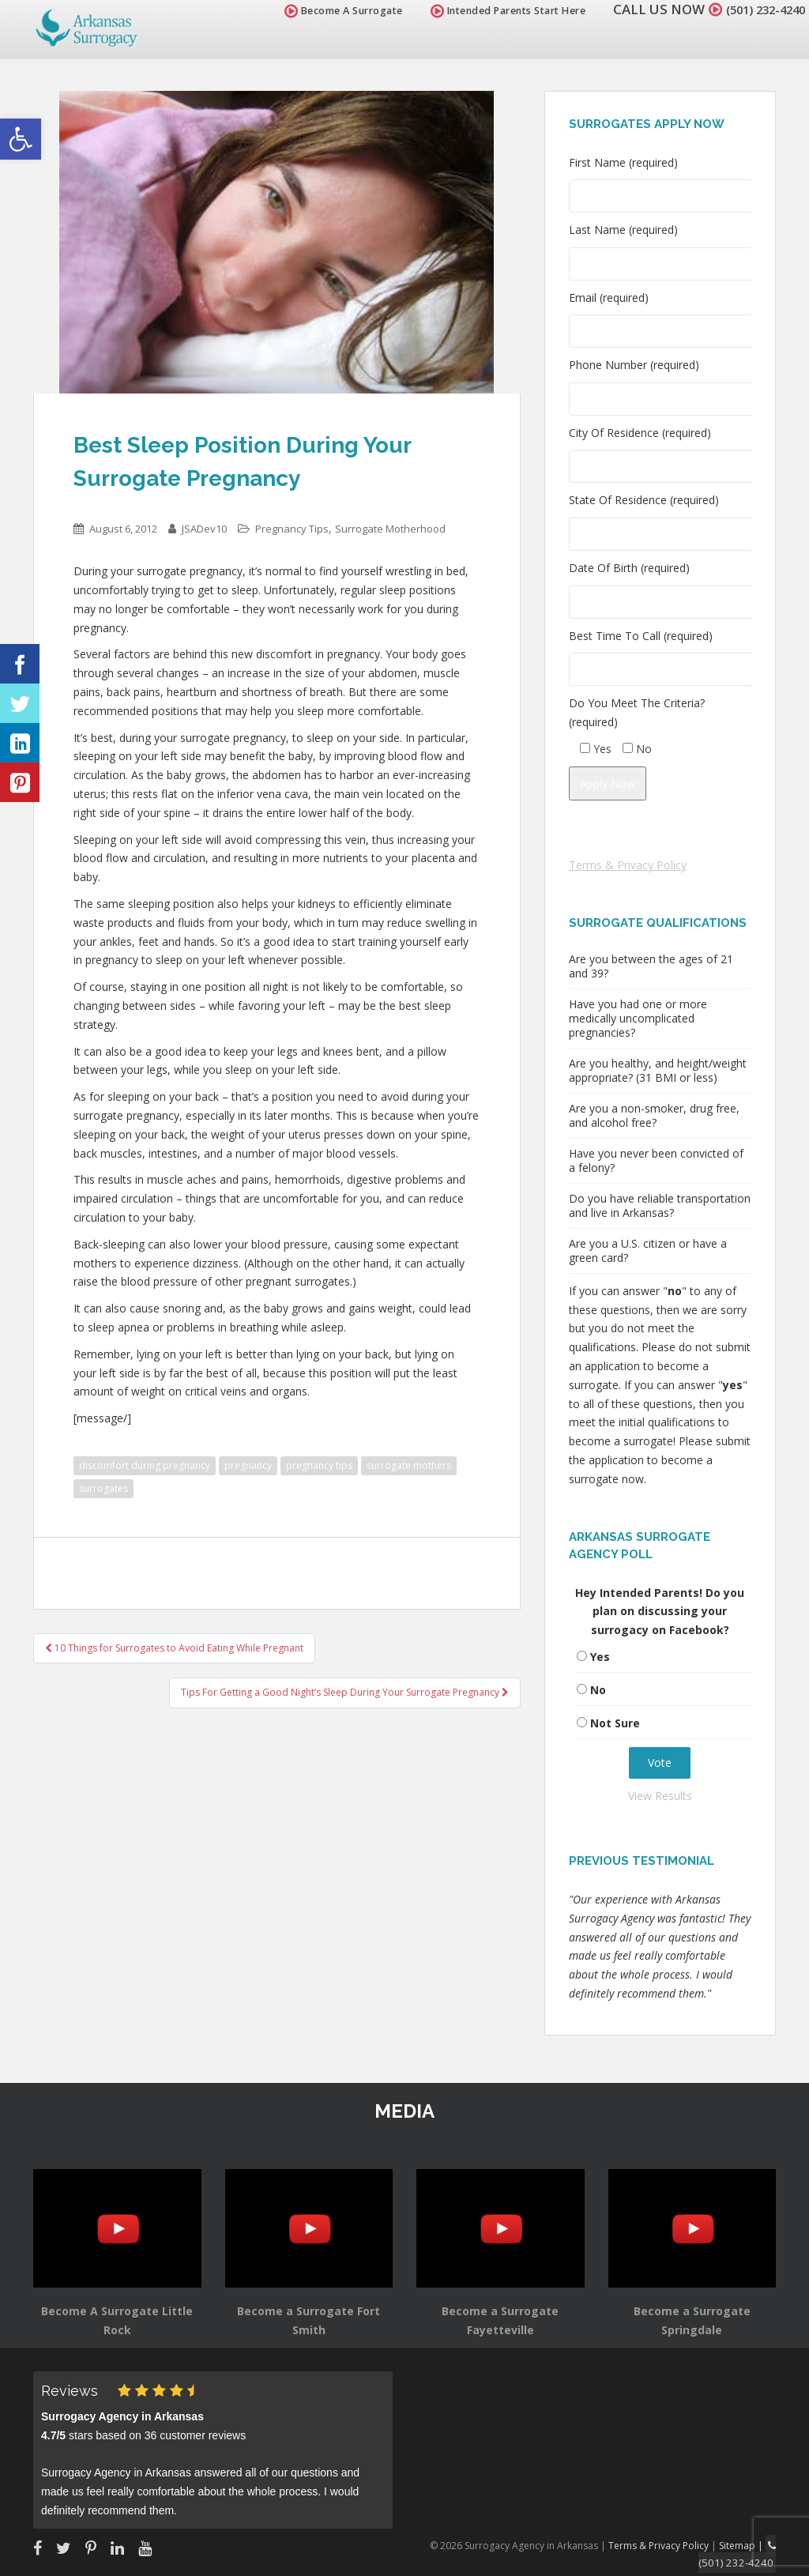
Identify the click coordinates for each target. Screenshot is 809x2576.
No (598, 1689)
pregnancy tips (319, 1465)
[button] (20, 139)
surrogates (103, 1488)
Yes (600, 1656)
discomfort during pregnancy (144, 1465)
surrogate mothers (409, 1465)
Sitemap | (745, 2544)
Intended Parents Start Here (491, 10)
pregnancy (248, 1465)
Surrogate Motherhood (390, 529)
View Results (660, 1795)
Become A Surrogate (326, 10)
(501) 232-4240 (757, 9)
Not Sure (615, 1723)
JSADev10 (204, 529)
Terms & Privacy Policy (628, 864)
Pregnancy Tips (292, 529)
